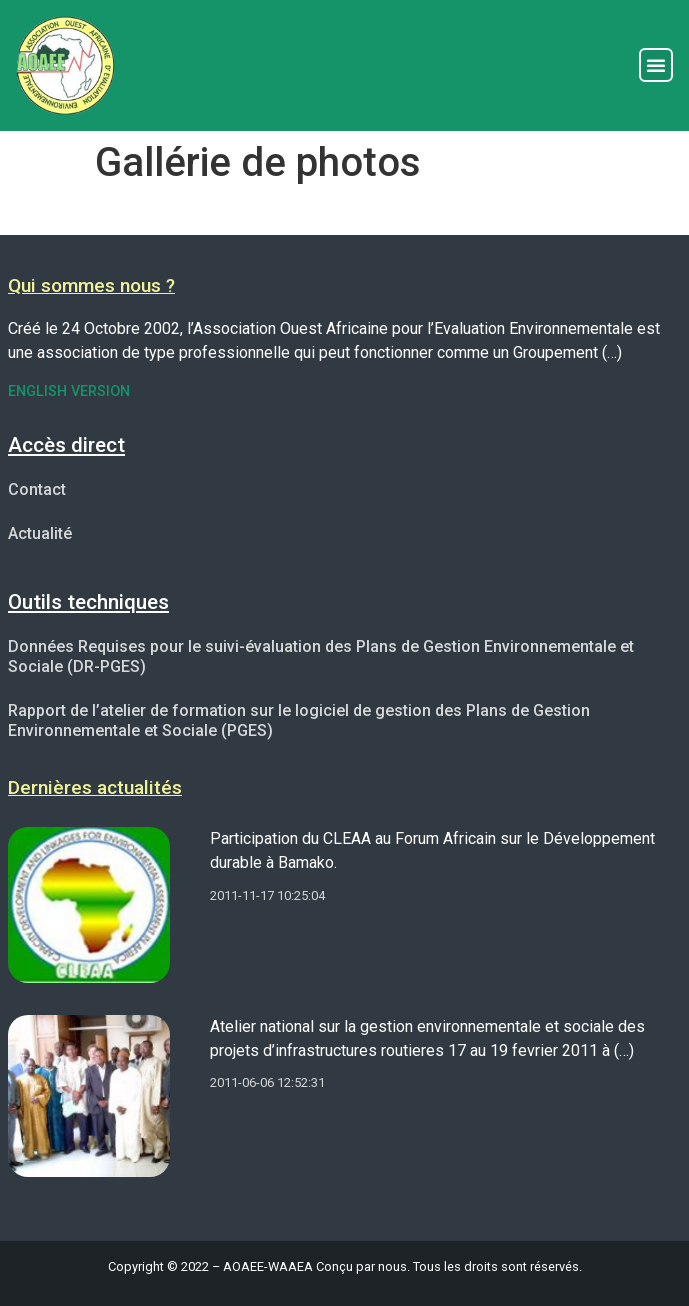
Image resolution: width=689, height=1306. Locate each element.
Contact (37, 489)
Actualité (40, 533)
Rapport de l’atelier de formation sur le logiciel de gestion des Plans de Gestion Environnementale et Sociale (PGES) (299, 720)
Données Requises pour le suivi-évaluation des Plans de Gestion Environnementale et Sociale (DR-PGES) (321, 656)
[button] (656, 65)
